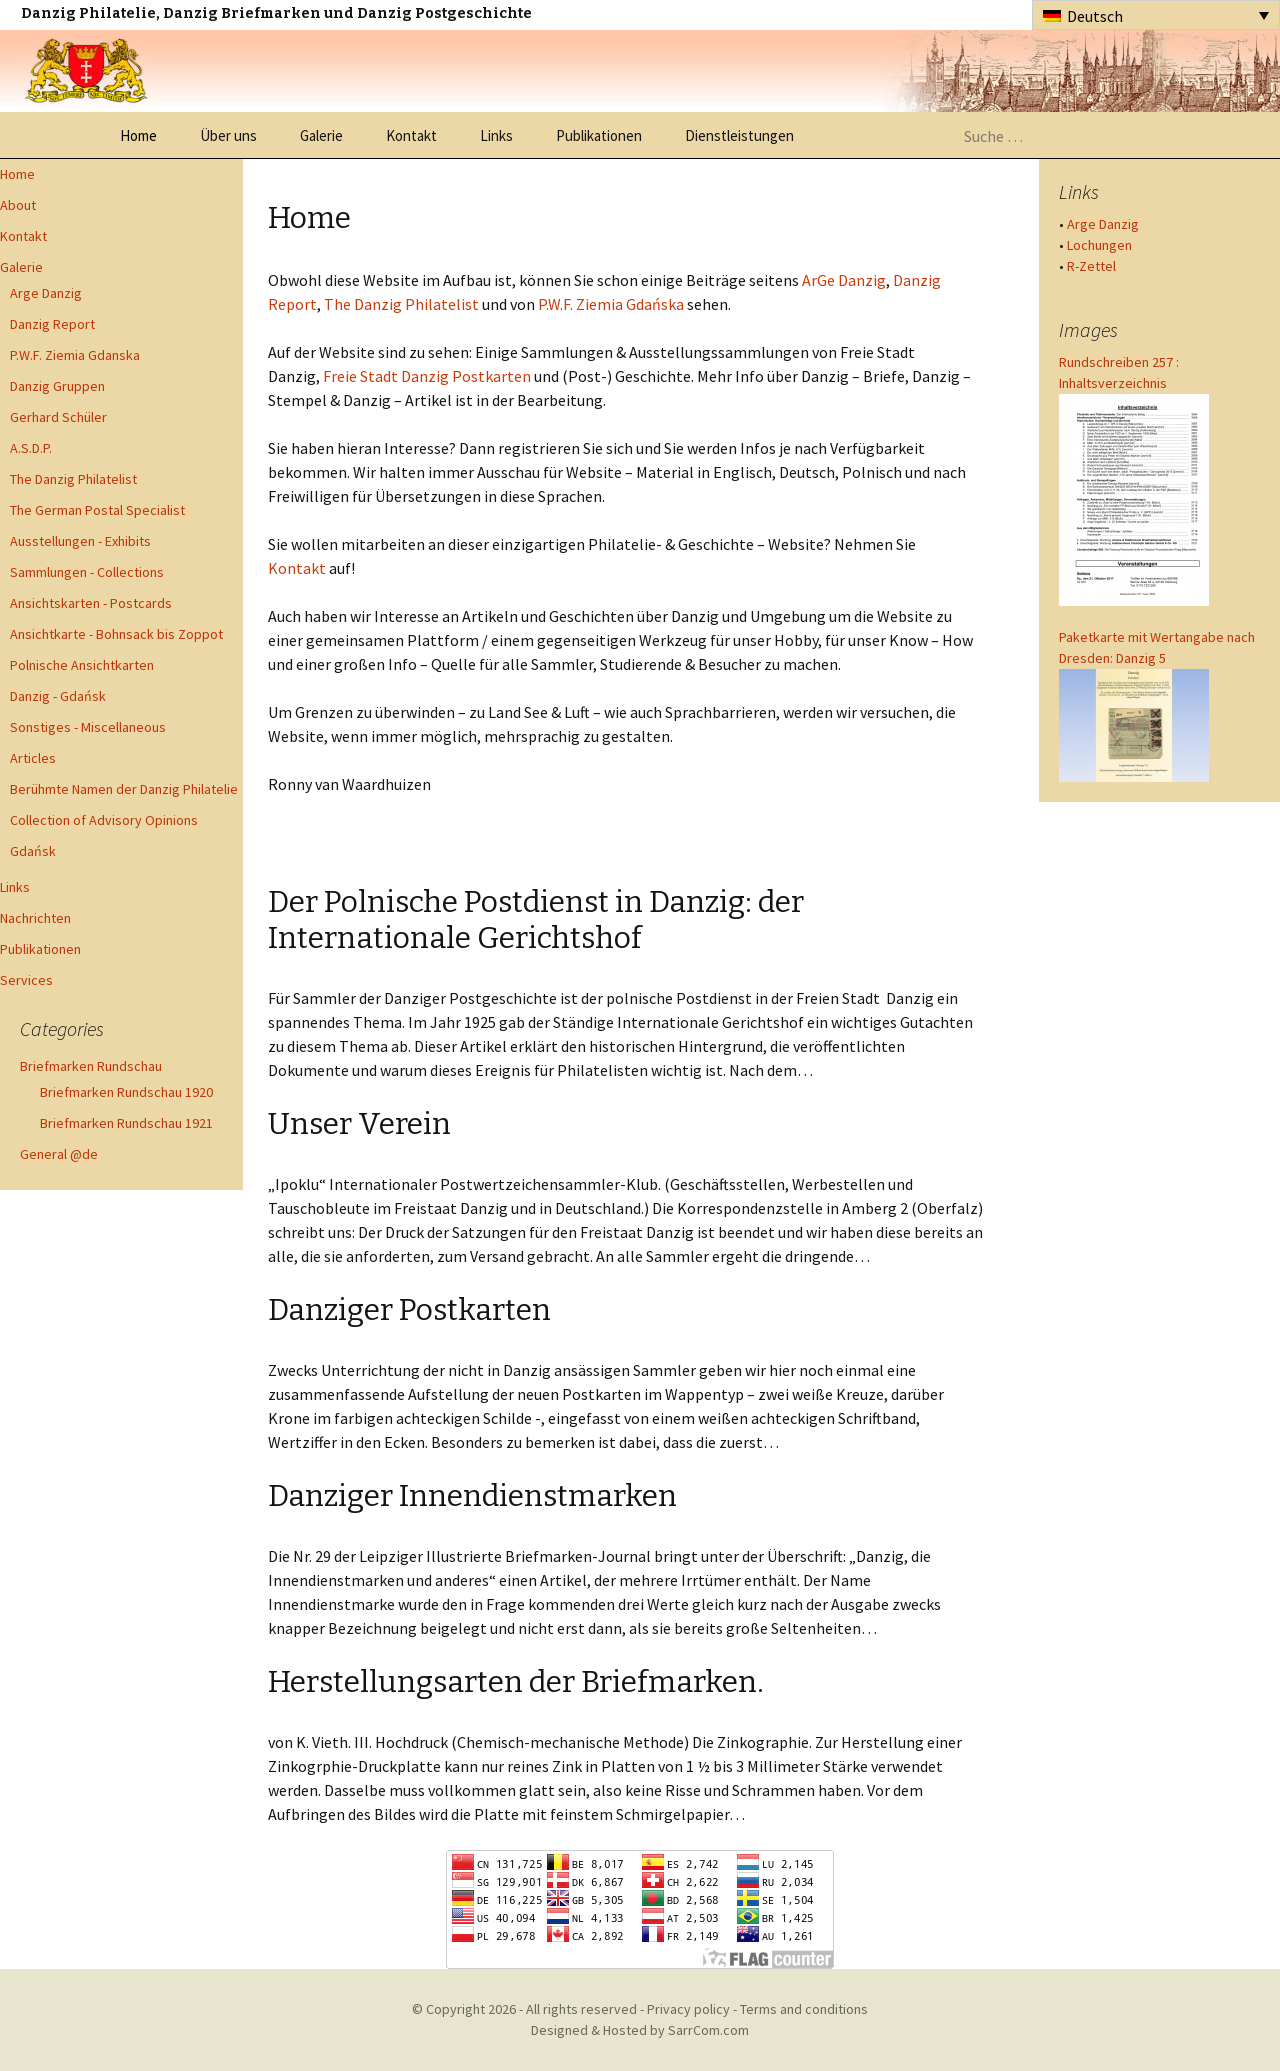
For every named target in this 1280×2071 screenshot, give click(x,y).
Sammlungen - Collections (87, 572)
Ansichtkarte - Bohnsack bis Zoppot (116, 634)
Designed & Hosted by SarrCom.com (640, 2030)
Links (496, 135)
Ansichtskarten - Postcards (91, 603)
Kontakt (411, 135)
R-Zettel (1091, 266)
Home (138, 135)
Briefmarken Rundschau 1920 (126, 1092)
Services (26, 980)
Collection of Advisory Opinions (104, 820)
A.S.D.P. (31, 448)
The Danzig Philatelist (73, 479)
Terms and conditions (804, 2009)
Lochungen (1099, 245)
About (18, 205)
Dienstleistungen (739, 135)
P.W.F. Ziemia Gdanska (75, 355)
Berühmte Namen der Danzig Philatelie (124, 789)
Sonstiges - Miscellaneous (88, 727)
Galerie (321, 135)
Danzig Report (52, 324)
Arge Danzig (46, 293)
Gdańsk (33, 851)
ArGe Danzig (844, 280)
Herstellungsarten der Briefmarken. (516, 1682)
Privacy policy (688, 2009)
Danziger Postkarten (409, 1310)
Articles (33, 758)
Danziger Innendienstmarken (472, 1496)
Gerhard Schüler (58, 417)
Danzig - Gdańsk (58, 696)
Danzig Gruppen (57, 386)
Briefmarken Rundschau (91, 1066)
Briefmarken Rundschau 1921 (126, 1123)
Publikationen (599, 135)
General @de (59, 1154)
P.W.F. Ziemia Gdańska (611, 304)
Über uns (228, 135)
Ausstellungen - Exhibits (80, 541)
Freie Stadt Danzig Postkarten (427, 376)
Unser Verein (359, 1124)
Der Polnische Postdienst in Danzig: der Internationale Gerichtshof (536, 920)
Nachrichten (35, 918)
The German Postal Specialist (97, 510)
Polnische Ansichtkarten (82, 665)
